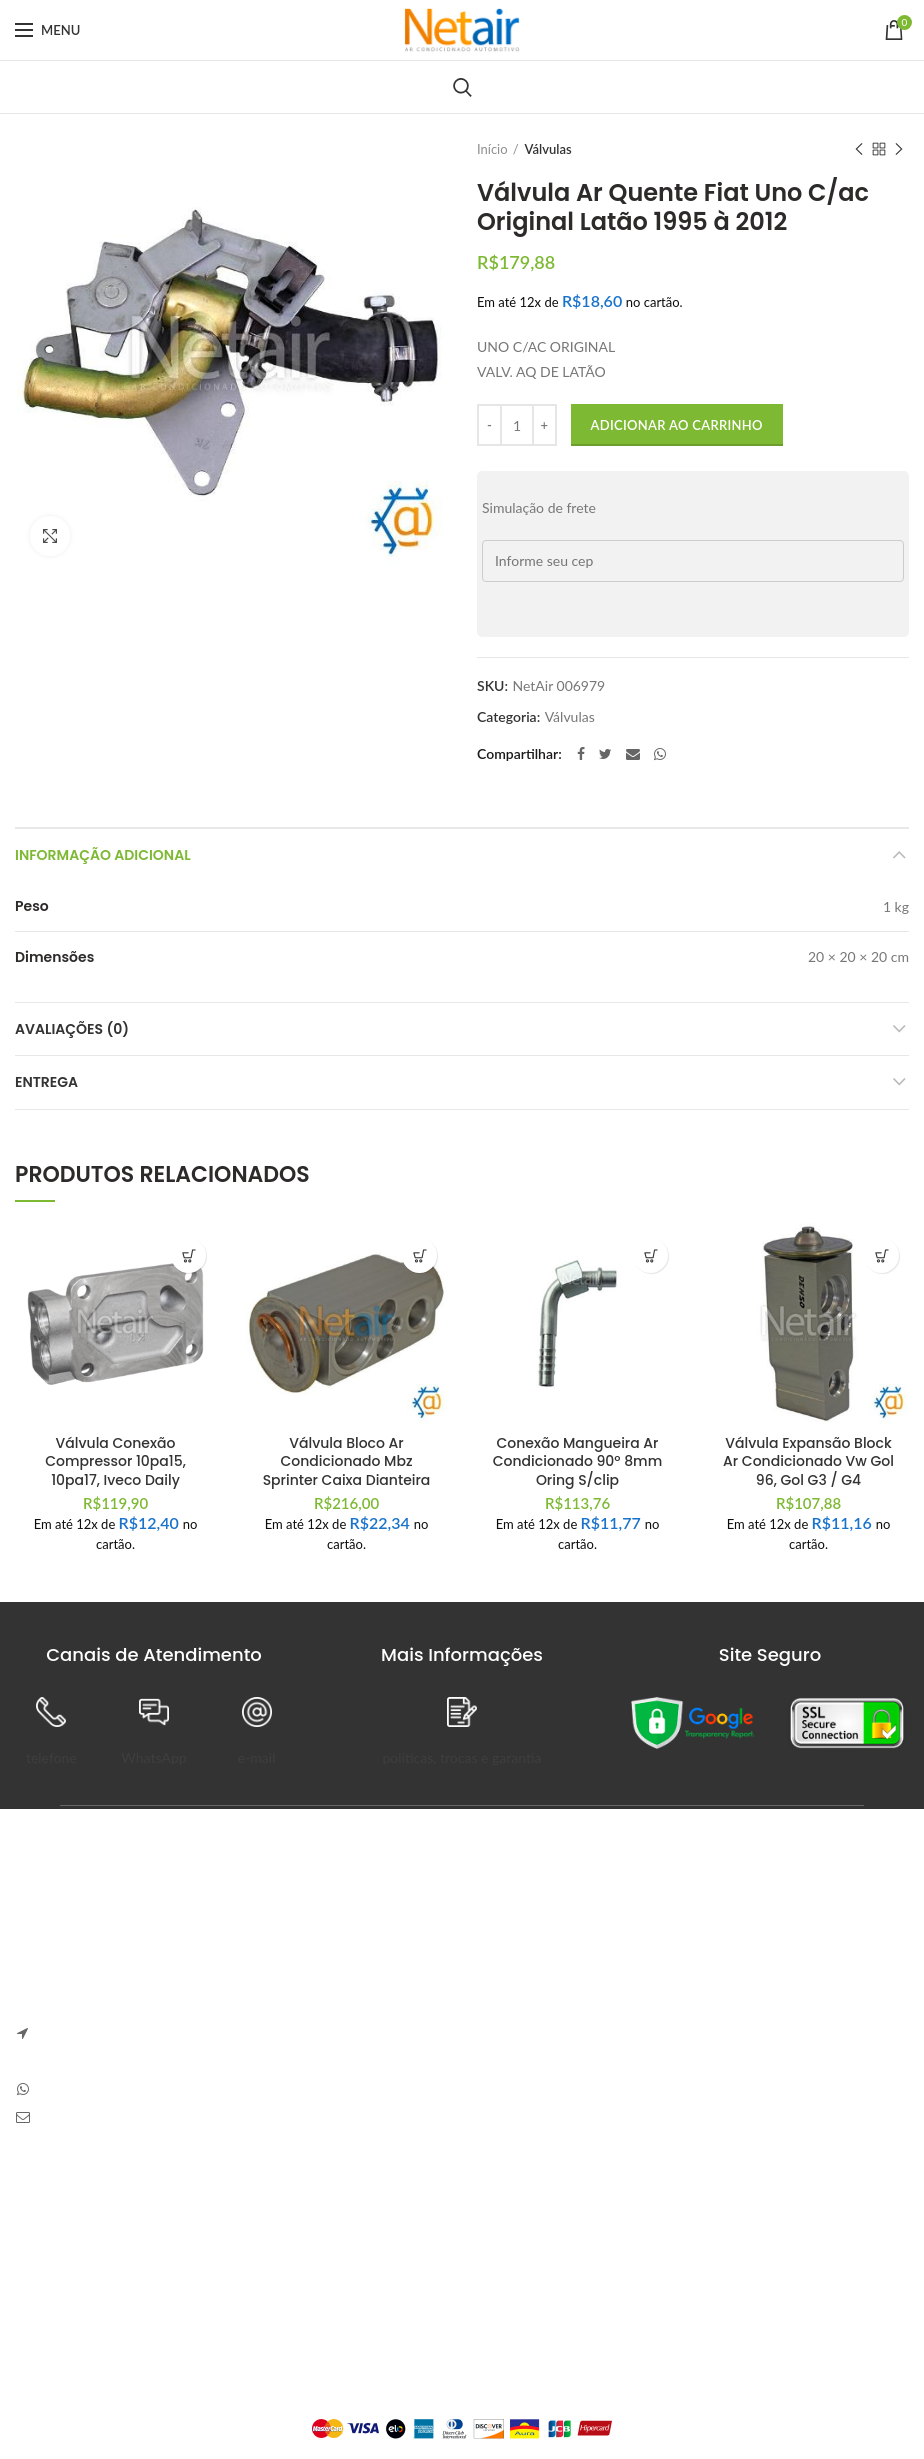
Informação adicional (103, 855)
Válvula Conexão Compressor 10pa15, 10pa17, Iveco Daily (115, 1461)
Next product (899, 150)
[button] (188, 1255)
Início (492, 149)
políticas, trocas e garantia (461, 1757)
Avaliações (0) (72, 1029)
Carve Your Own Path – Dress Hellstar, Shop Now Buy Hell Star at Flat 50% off (692, 2029)
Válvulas (548, 149)
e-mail (257, 1757)
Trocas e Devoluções (78, 2247)
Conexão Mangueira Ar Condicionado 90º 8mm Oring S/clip (577, 1461)
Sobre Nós (47, 2212)
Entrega (46, 1082)
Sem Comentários (624, 1969)
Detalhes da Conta (379, 2281)
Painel (341, 2212)
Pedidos (347, 2247)
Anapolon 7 (517, 1941)
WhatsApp (153, 1757)
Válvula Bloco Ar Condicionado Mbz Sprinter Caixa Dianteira (347, 1461)
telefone (51, 1757)
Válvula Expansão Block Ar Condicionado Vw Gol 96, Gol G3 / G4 (808, 1461)
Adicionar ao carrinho (677, 425)
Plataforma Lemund (461, 2395)
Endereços (355, 2316)
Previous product (859, 150)
